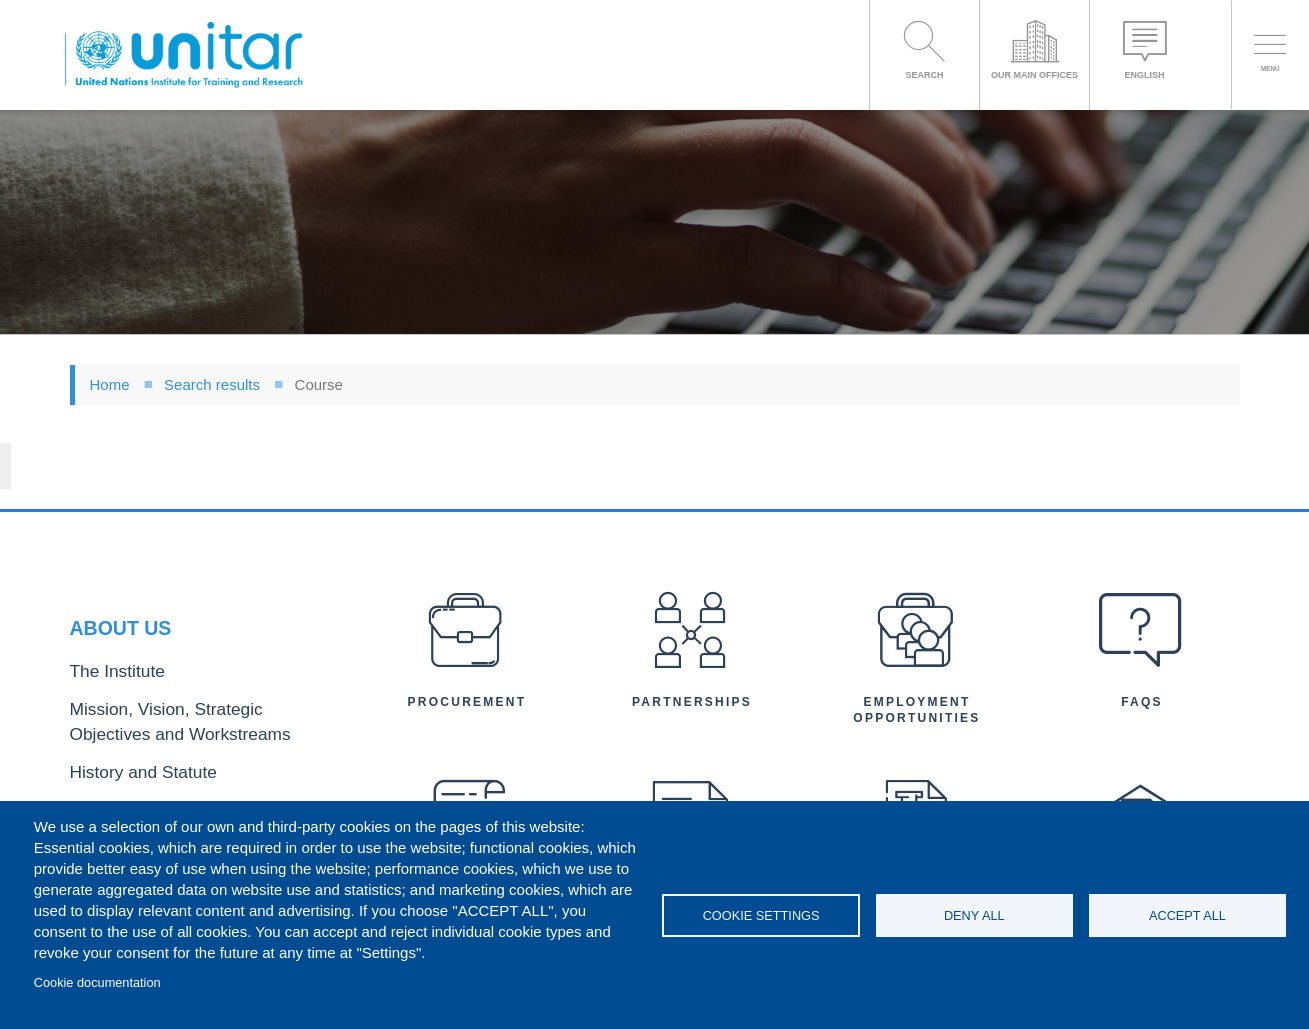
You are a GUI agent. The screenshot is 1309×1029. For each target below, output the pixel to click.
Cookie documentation (97, 982)
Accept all (1187, 915)
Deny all (974, 915)
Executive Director (125, 771)
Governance (107, 739)
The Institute (107, 621)
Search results (212, 384)
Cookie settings (761, 915)
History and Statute (127, 706)
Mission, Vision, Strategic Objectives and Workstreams (192, 664)
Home (110, 384)
